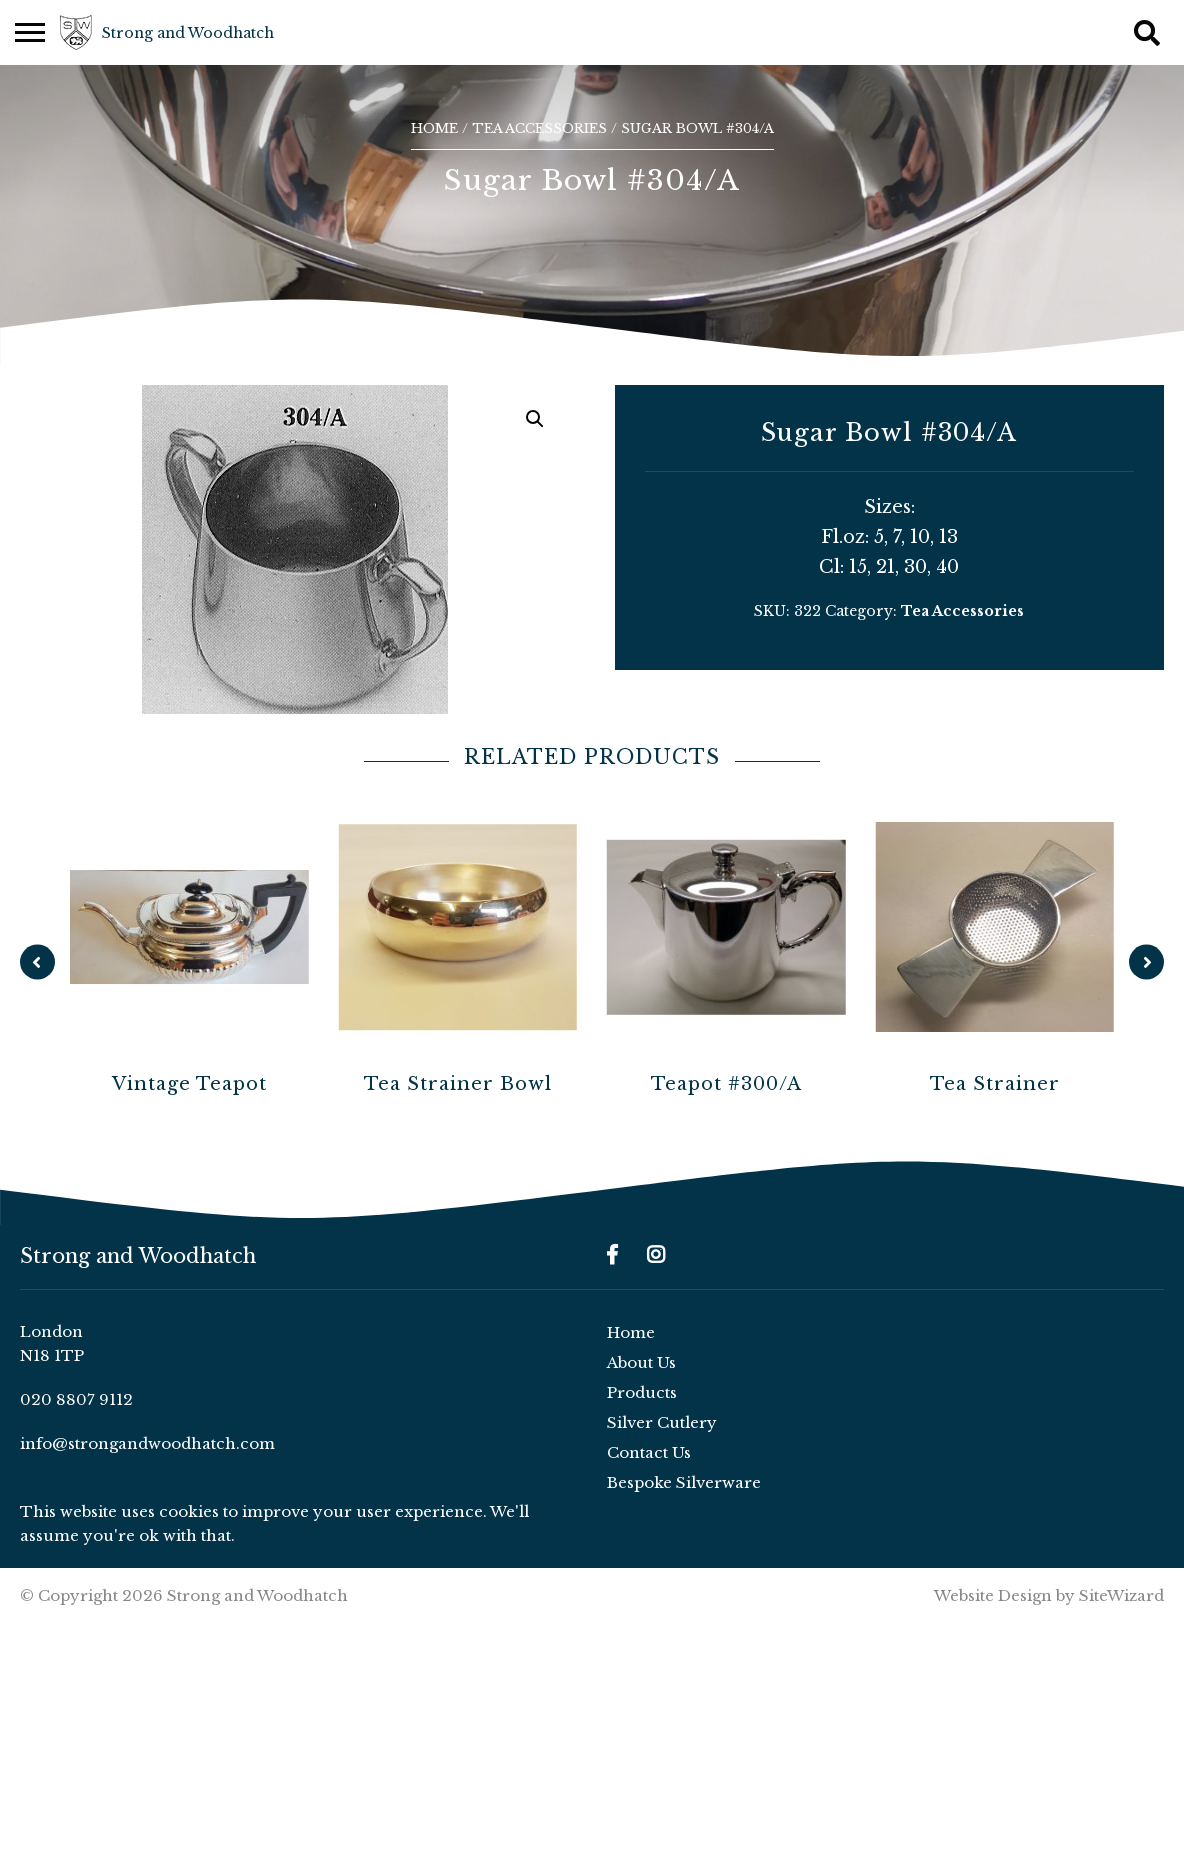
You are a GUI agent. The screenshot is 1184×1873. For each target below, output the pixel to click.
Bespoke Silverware (684, 1482)
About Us (641, 1362)
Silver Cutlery (662, 1422)
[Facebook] (612, 1255)
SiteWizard (1121, 1595)
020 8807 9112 (76, 1399)
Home (434, 128)
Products (642, 1392)
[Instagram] (656, 1255)
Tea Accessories (539, 128)
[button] (535, 419)
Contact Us (649, 1452)
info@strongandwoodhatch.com (147, 1443)
